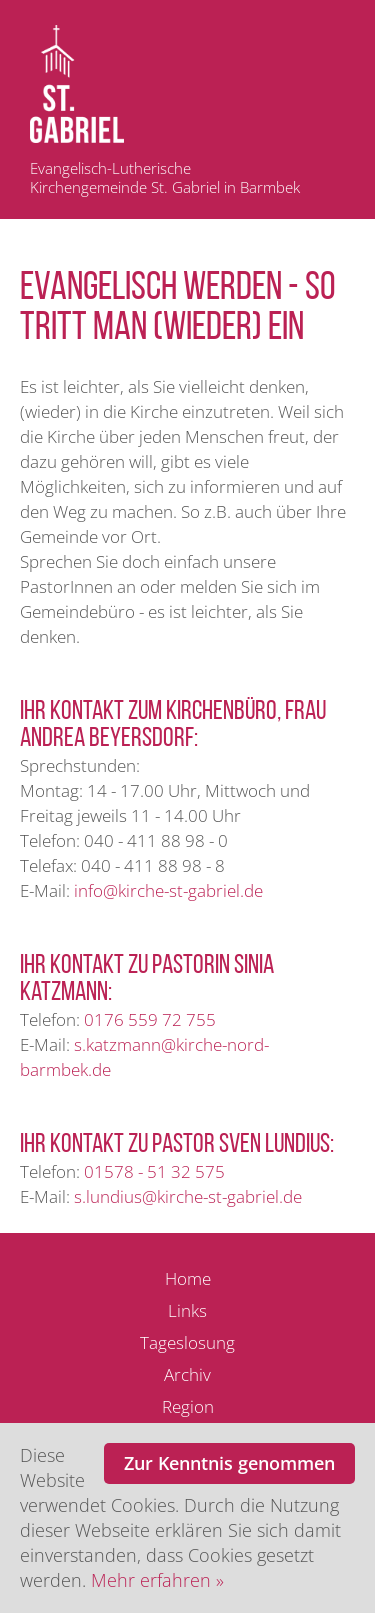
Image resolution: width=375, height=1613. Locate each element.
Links (187, 1310)
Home (188, 1278)
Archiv (187, 1374)
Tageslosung (187, 1342)
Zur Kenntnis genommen (229, 1463)
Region (188, 1406)
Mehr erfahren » (157, 1580)
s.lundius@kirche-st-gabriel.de (188, 1196)
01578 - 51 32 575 (154, 1171)
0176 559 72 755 (150, 1019)
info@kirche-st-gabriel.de (168, 890)
